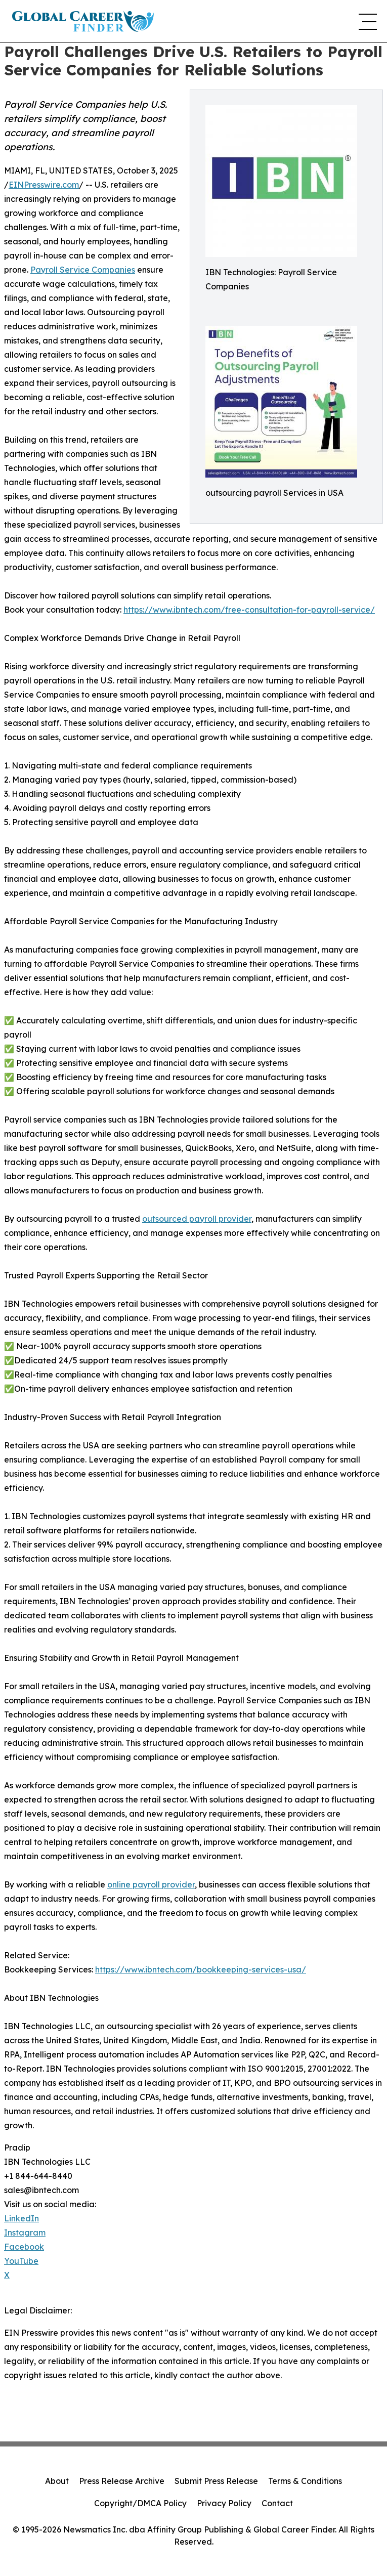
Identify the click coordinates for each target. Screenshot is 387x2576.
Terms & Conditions (305, 2481)
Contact (277, 2503)
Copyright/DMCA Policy (140, 2503)
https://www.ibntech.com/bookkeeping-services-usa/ (200, 1969)
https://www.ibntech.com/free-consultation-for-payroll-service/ (249, 610)
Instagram (25, 2232)
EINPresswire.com (44, 185)
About (57, 2481)
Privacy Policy (224, 2503)
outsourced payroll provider (196, 1219)
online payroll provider (151, 1884)
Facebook (24, 2247)
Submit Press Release (216, 2481)
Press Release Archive (121, 2481)
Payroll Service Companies (82, 270)
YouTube (21, 2261)
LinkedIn (21, 2218)
